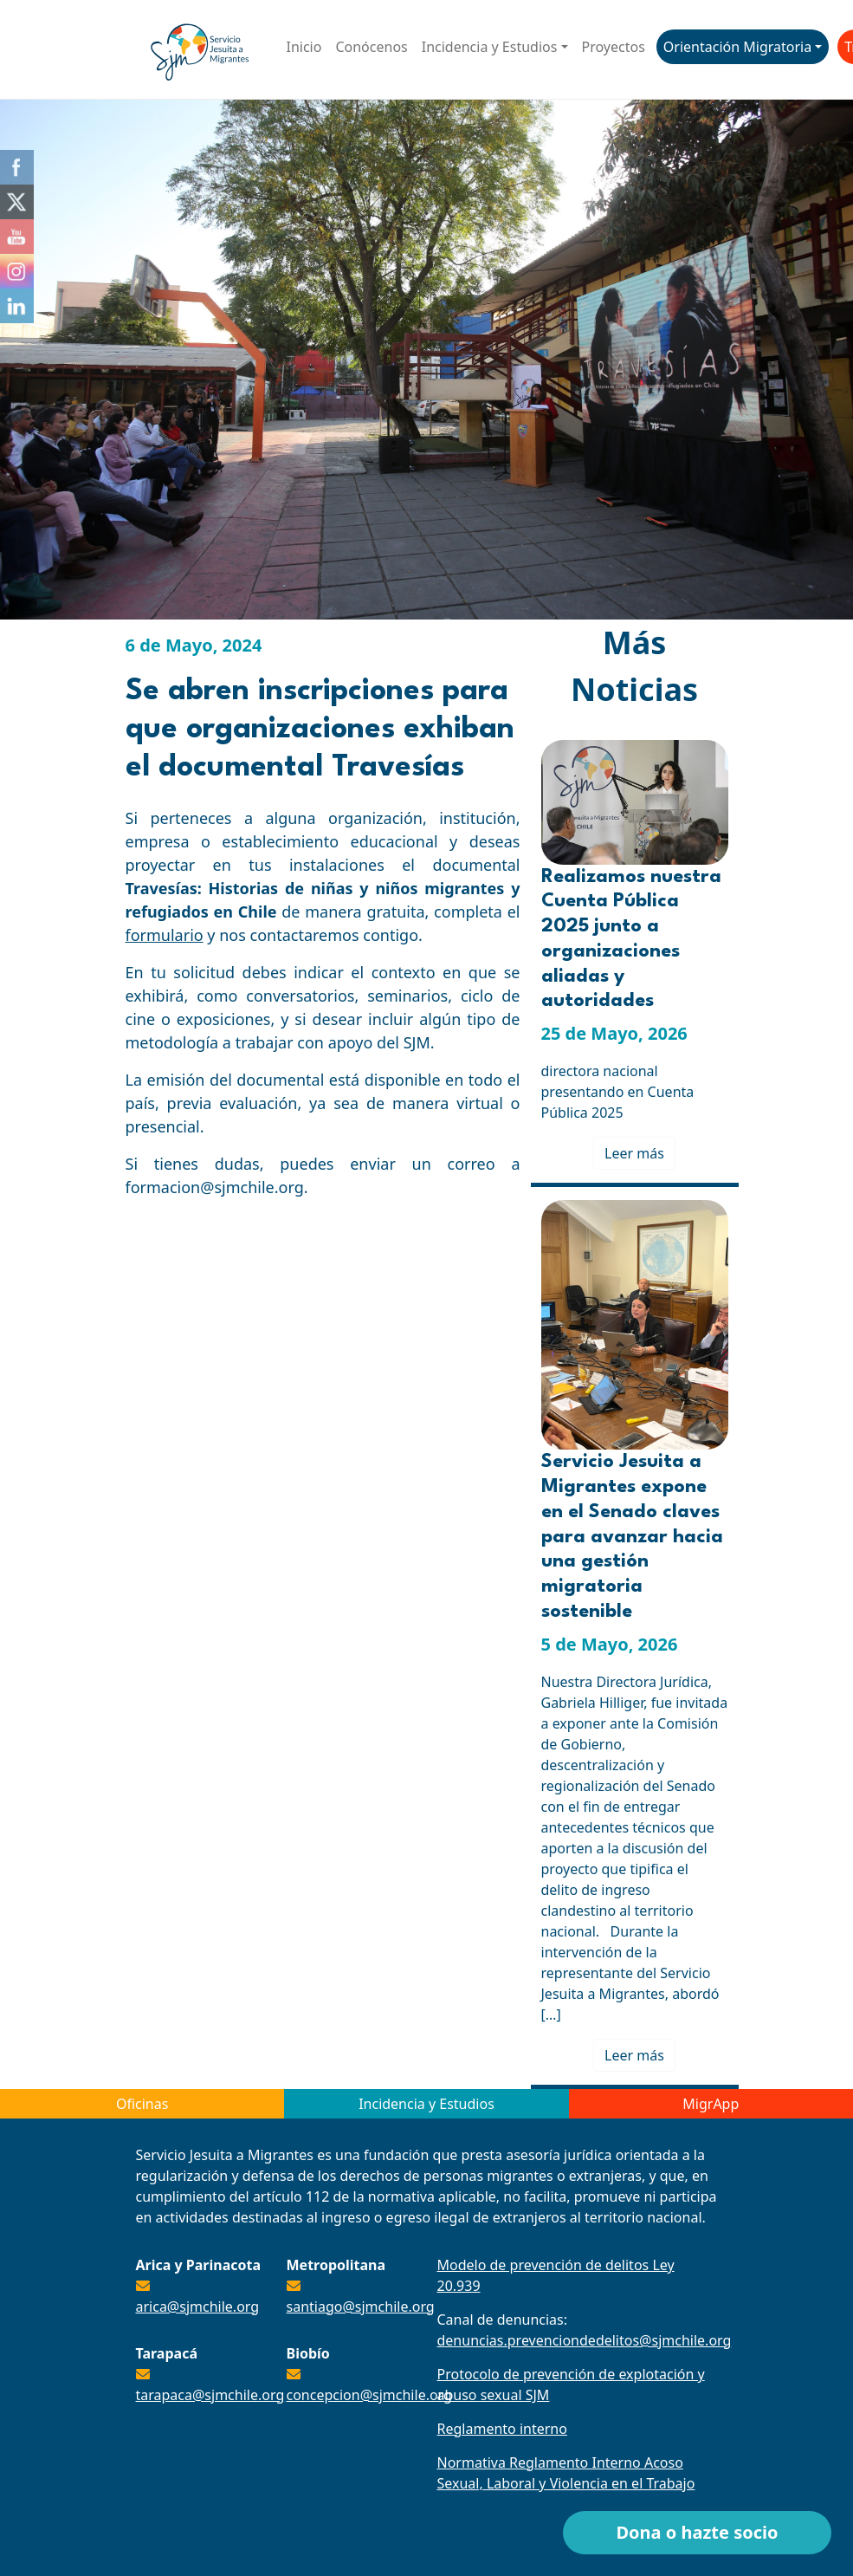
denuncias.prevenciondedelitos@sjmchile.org (584, 2340)
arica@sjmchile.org (198, 2306)
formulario (165, 935)
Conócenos (371, 46)
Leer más (634, 1153)
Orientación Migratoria (737, 46)
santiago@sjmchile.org (361, 2306)
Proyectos (613, 46)
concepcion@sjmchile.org (369, 2394)
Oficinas (142, 2103)
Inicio (304, 46)
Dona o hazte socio (697, 2532)
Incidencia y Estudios (490, 46)
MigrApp (710, 2103)
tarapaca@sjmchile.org (210, 2394)
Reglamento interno (502, 2428)
